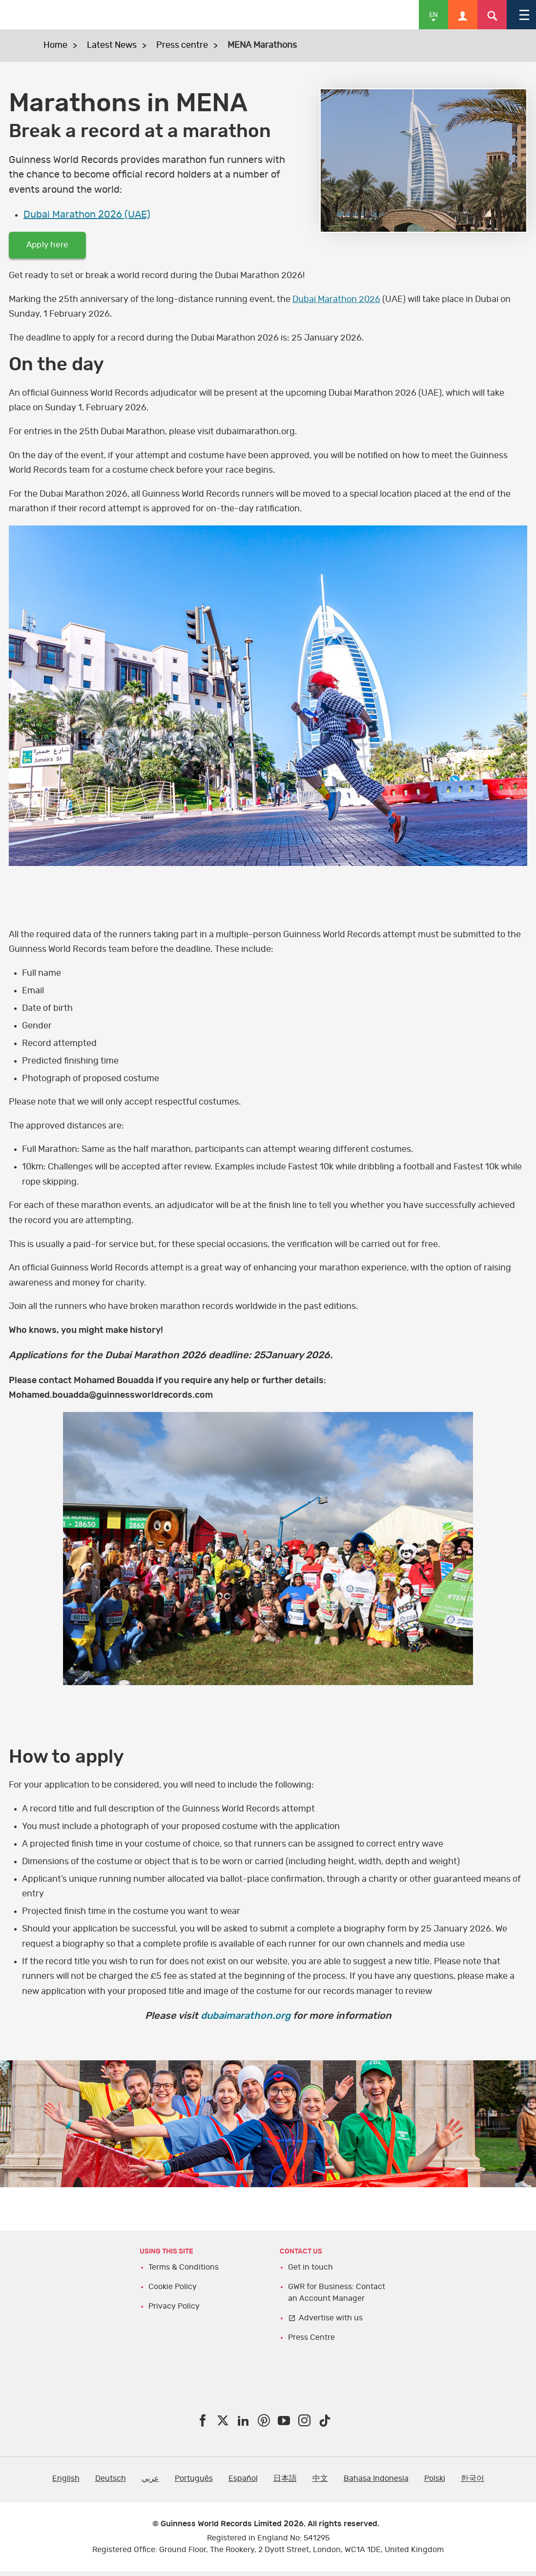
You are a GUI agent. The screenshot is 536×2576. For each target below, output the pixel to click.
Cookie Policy (172, 2291)
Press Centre (311, 2342)
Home (55, 45)
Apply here (54, 247)
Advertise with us (331, 2322)
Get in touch (310, 2271)
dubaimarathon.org (245, 2021)
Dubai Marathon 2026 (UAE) (86, 215)
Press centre (182, 45)
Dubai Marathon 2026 (336, 304)
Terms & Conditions (183, 2271)
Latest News (112, 45)
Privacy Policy (174, 2310)
